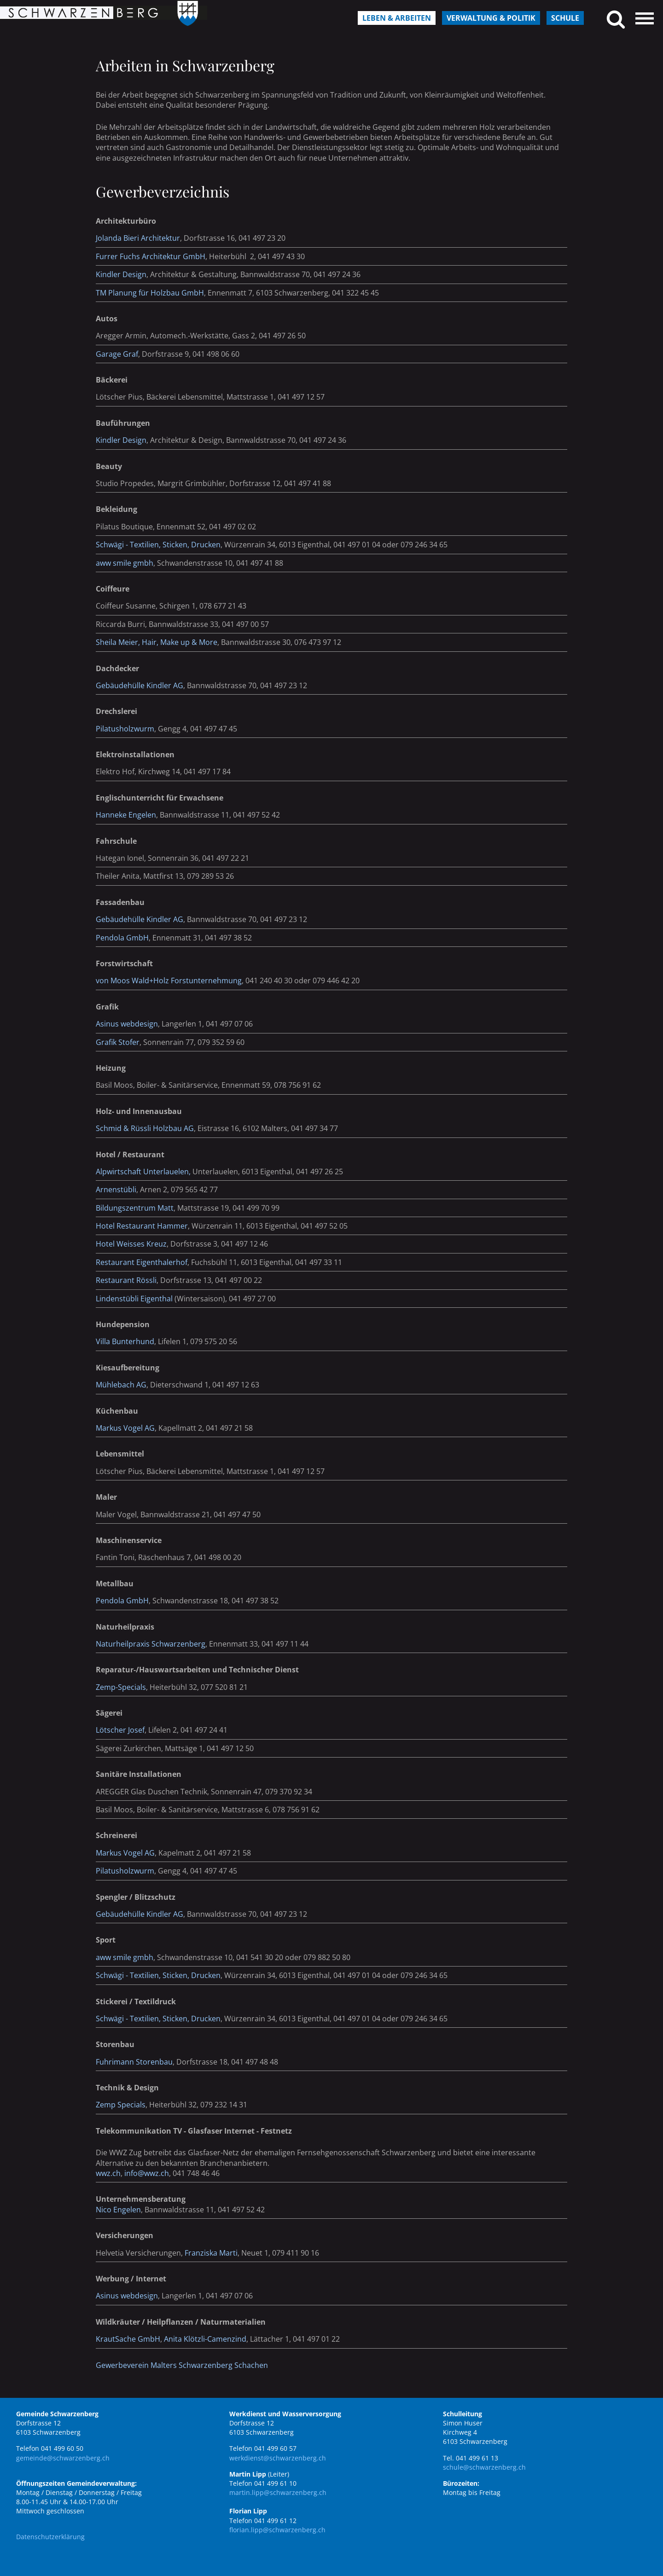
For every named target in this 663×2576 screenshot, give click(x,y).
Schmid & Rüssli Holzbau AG (145, 1128)
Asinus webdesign (127, 1024)
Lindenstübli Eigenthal (134, 1299)
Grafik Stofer (118, 1042)
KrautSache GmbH (128, 2339)
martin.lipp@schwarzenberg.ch (277, 2492)
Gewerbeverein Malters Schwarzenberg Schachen (182, 2365)
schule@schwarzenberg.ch (484, 2467)
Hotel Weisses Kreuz (131, 1244)
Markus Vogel (119, 1428)
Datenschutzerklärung (50, 2536)
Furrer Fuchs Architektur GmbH (150, 256)
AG (149, 1428)
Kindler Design (121, 274)
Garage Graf (117, 354)
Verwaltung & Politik (491, 18)
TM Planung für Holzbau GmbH (150, 293)
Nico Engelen (118, 2210)
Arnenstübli (116, 1189)
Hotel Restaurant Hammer (142, 1226)
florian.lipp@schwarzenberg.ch (277, 2529)
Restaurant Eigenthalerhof (141, 1262)
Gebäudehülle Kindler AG (139, 685)
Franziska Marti (211, 2253)
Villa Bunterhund (125, 1341)
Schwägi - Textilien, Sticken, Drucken (158, 545)
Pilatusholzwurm (125, 729)
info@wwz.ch (146, 2173)
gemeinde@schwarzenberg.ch (63, 2458)
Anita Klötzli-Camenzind (205, 2339)
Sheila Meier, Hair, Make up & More (156, 642)
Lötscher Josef (120, 1730)
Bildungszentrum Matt (135, 1208)
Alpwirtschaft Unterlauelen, (143, 1171)
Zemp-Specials (121, 1687)
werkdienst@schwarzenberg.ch (277, 2458)
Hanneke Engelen (126, 815)
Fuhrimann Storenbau (134, 2062)
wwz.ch (108, 2173)
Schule (565, 18)
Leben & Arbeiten (396, 18)
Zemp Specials (120, 2105)
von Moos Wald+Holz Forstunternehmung (169, 980)
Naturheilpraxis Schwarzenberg (150, 1644)
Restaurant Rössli (126, 1280)
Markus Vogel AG (125, 1853)
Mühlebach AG (121, 1385)
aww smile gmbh (124, 563)
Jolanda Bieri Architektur (138, 238)
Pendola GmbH (122, 938)
